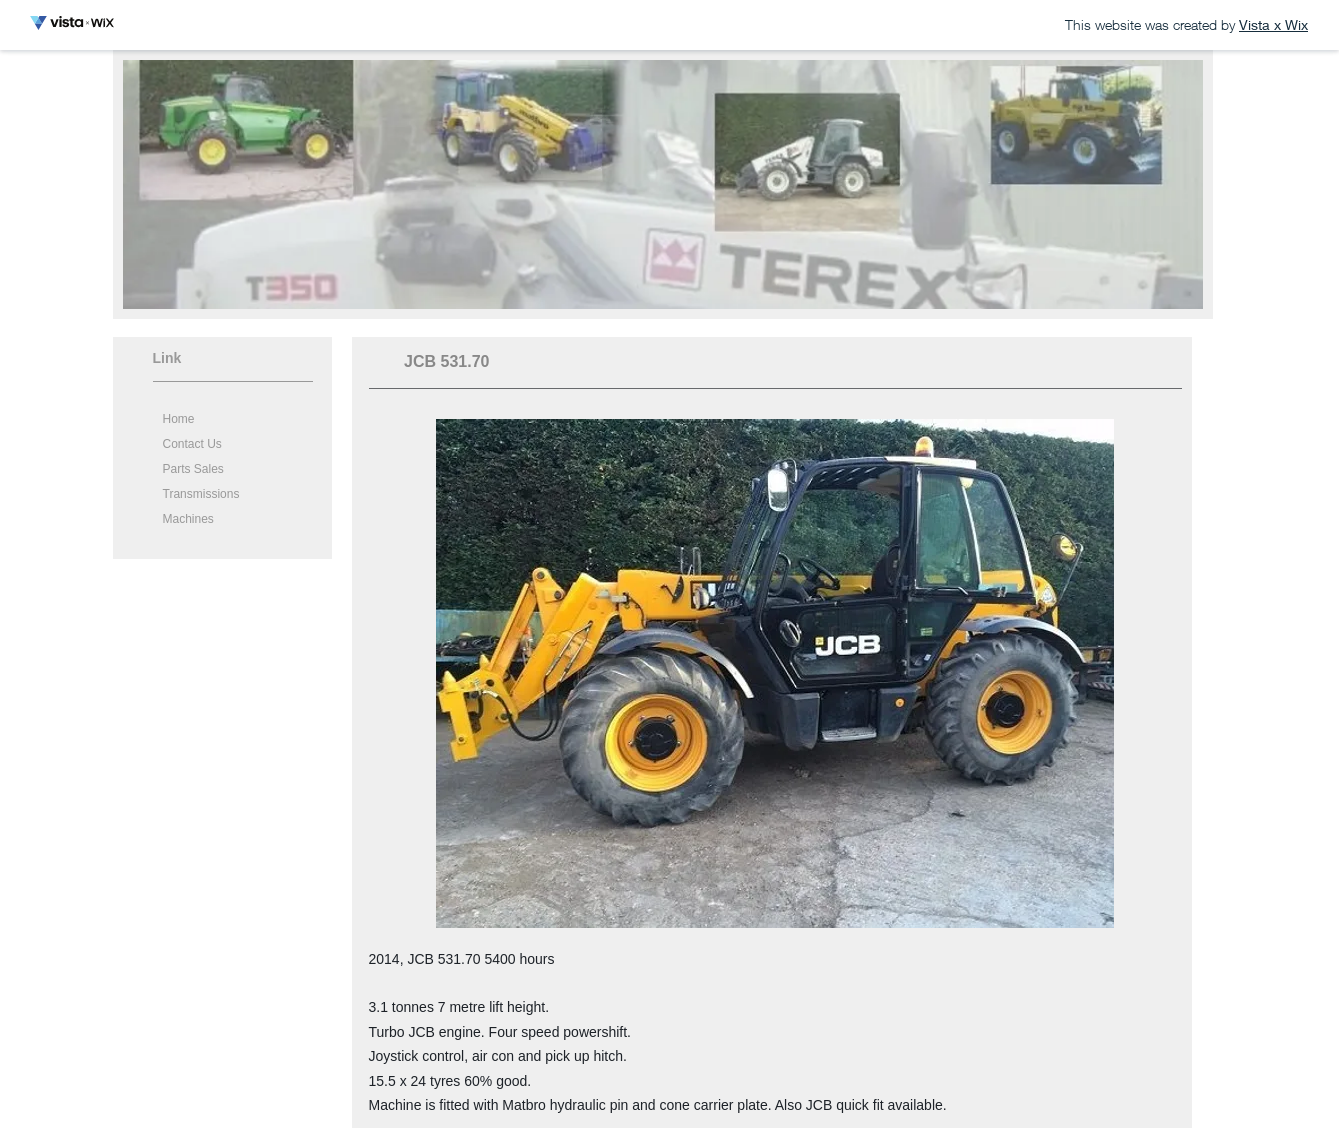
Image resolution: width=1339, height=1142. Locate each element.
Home (179, 419)
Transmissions (201, 494)
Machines (188, 519)
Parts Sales (193, 469)
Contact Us (192, 444)
